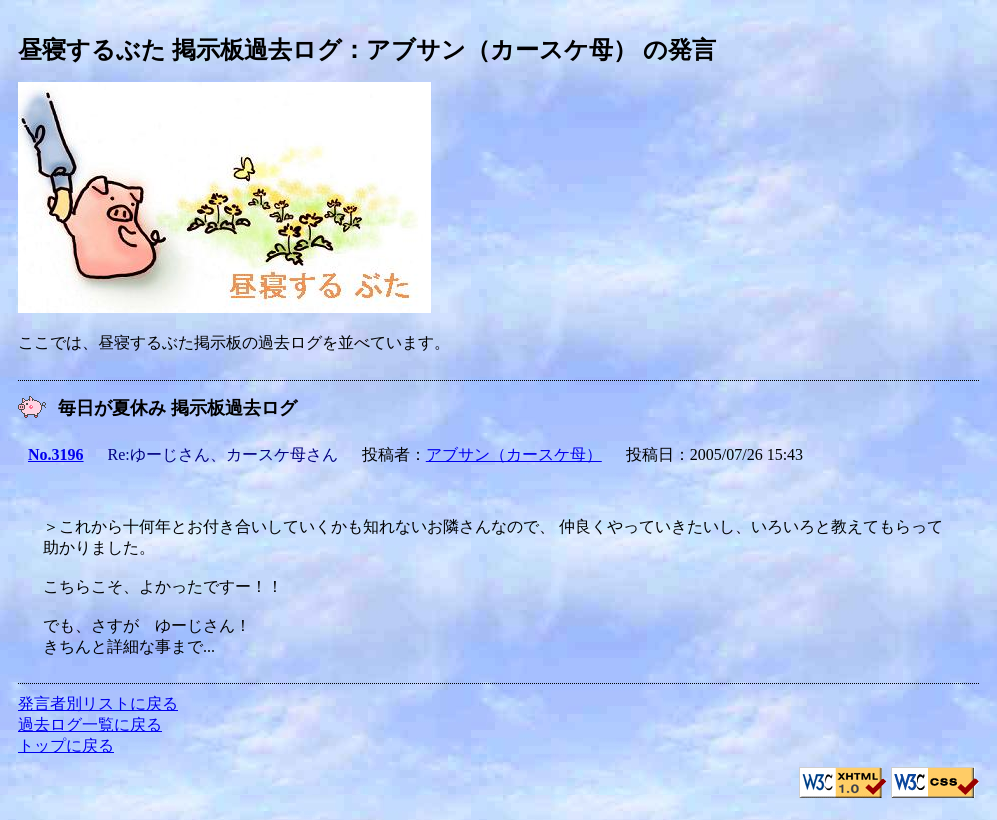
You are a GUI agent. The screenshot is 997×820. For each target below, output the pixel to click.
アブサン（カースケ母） (514, 454)
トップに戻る (66, 745)
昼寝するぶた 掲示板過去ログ (180, 50)
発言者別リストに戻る (98, 703)
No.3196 (56, 454)
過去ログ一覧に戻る (90, 724)
